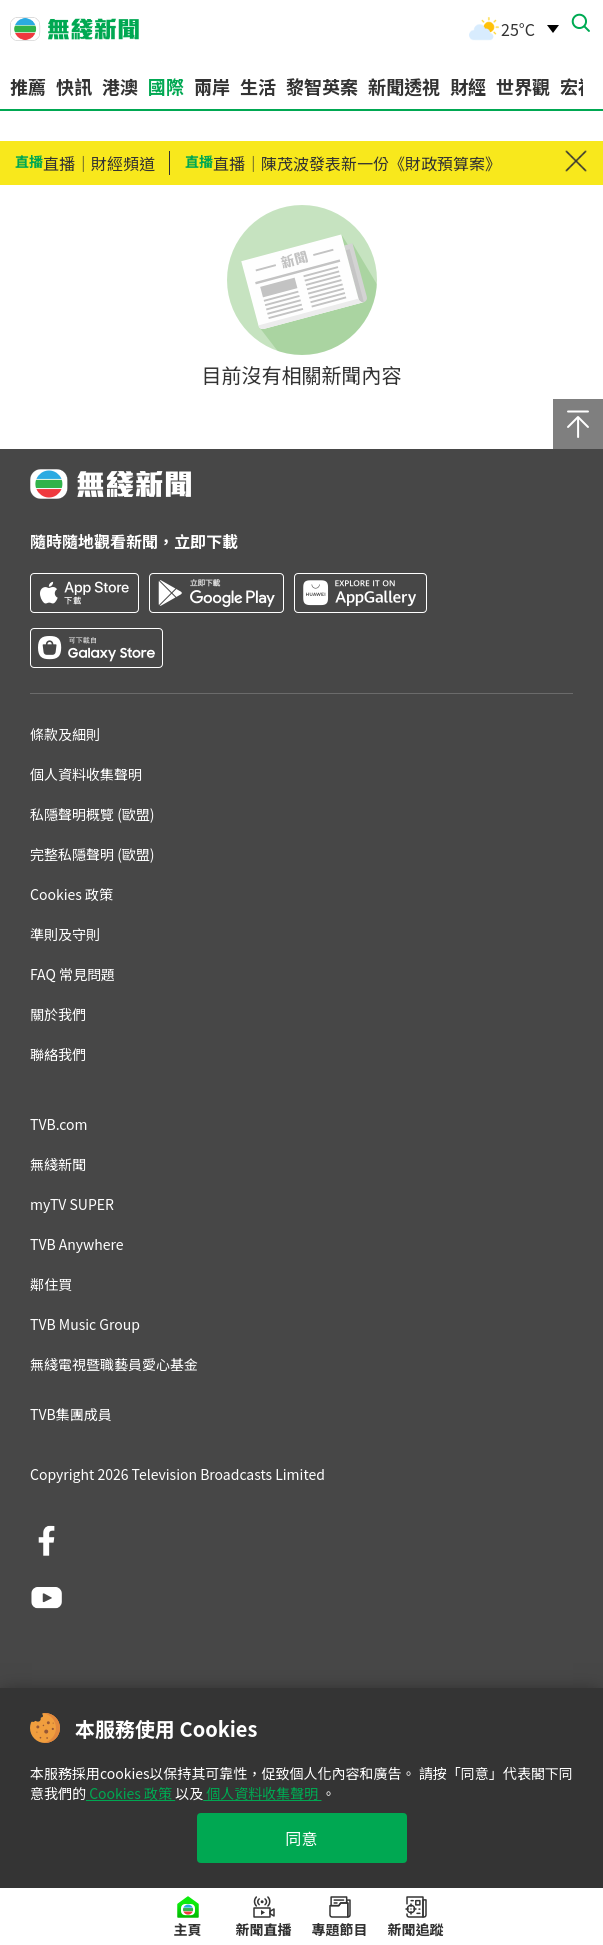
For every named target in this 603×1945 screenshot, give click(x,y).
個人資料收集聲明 (262, 1793)
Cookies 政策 (130, 1793)
